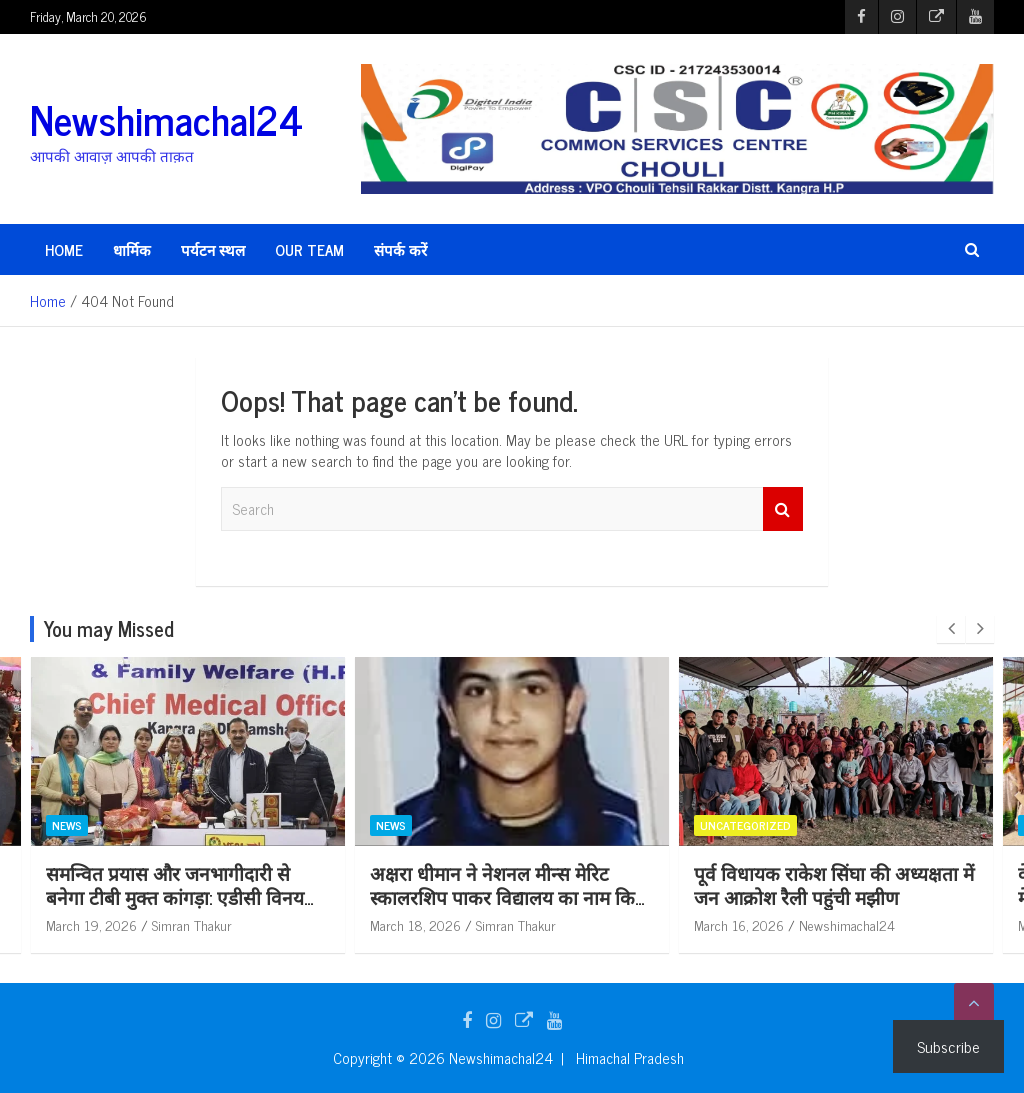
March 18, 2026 (469, 924)
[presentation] (951, 629)
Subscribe (948, 1046)
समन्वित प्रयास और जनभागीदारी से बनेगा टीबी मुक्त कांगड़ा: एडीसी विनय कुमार (229, 897)
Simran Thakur (246, 924)
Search (783, 509)
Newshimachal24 (166, 119)
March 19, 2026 (145, 924)
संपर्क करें (400, 249)
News (121, 825)
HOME (64, 249)
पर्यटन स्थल (213, 249)
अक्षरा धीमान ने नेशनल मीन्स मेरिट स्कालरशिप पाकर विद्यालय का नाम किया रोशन (564, 897)
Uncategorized (799, 825)
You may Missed (109, 628)
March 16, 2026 (793, 924)
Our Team (309, 249)
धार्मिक (132, 249)
